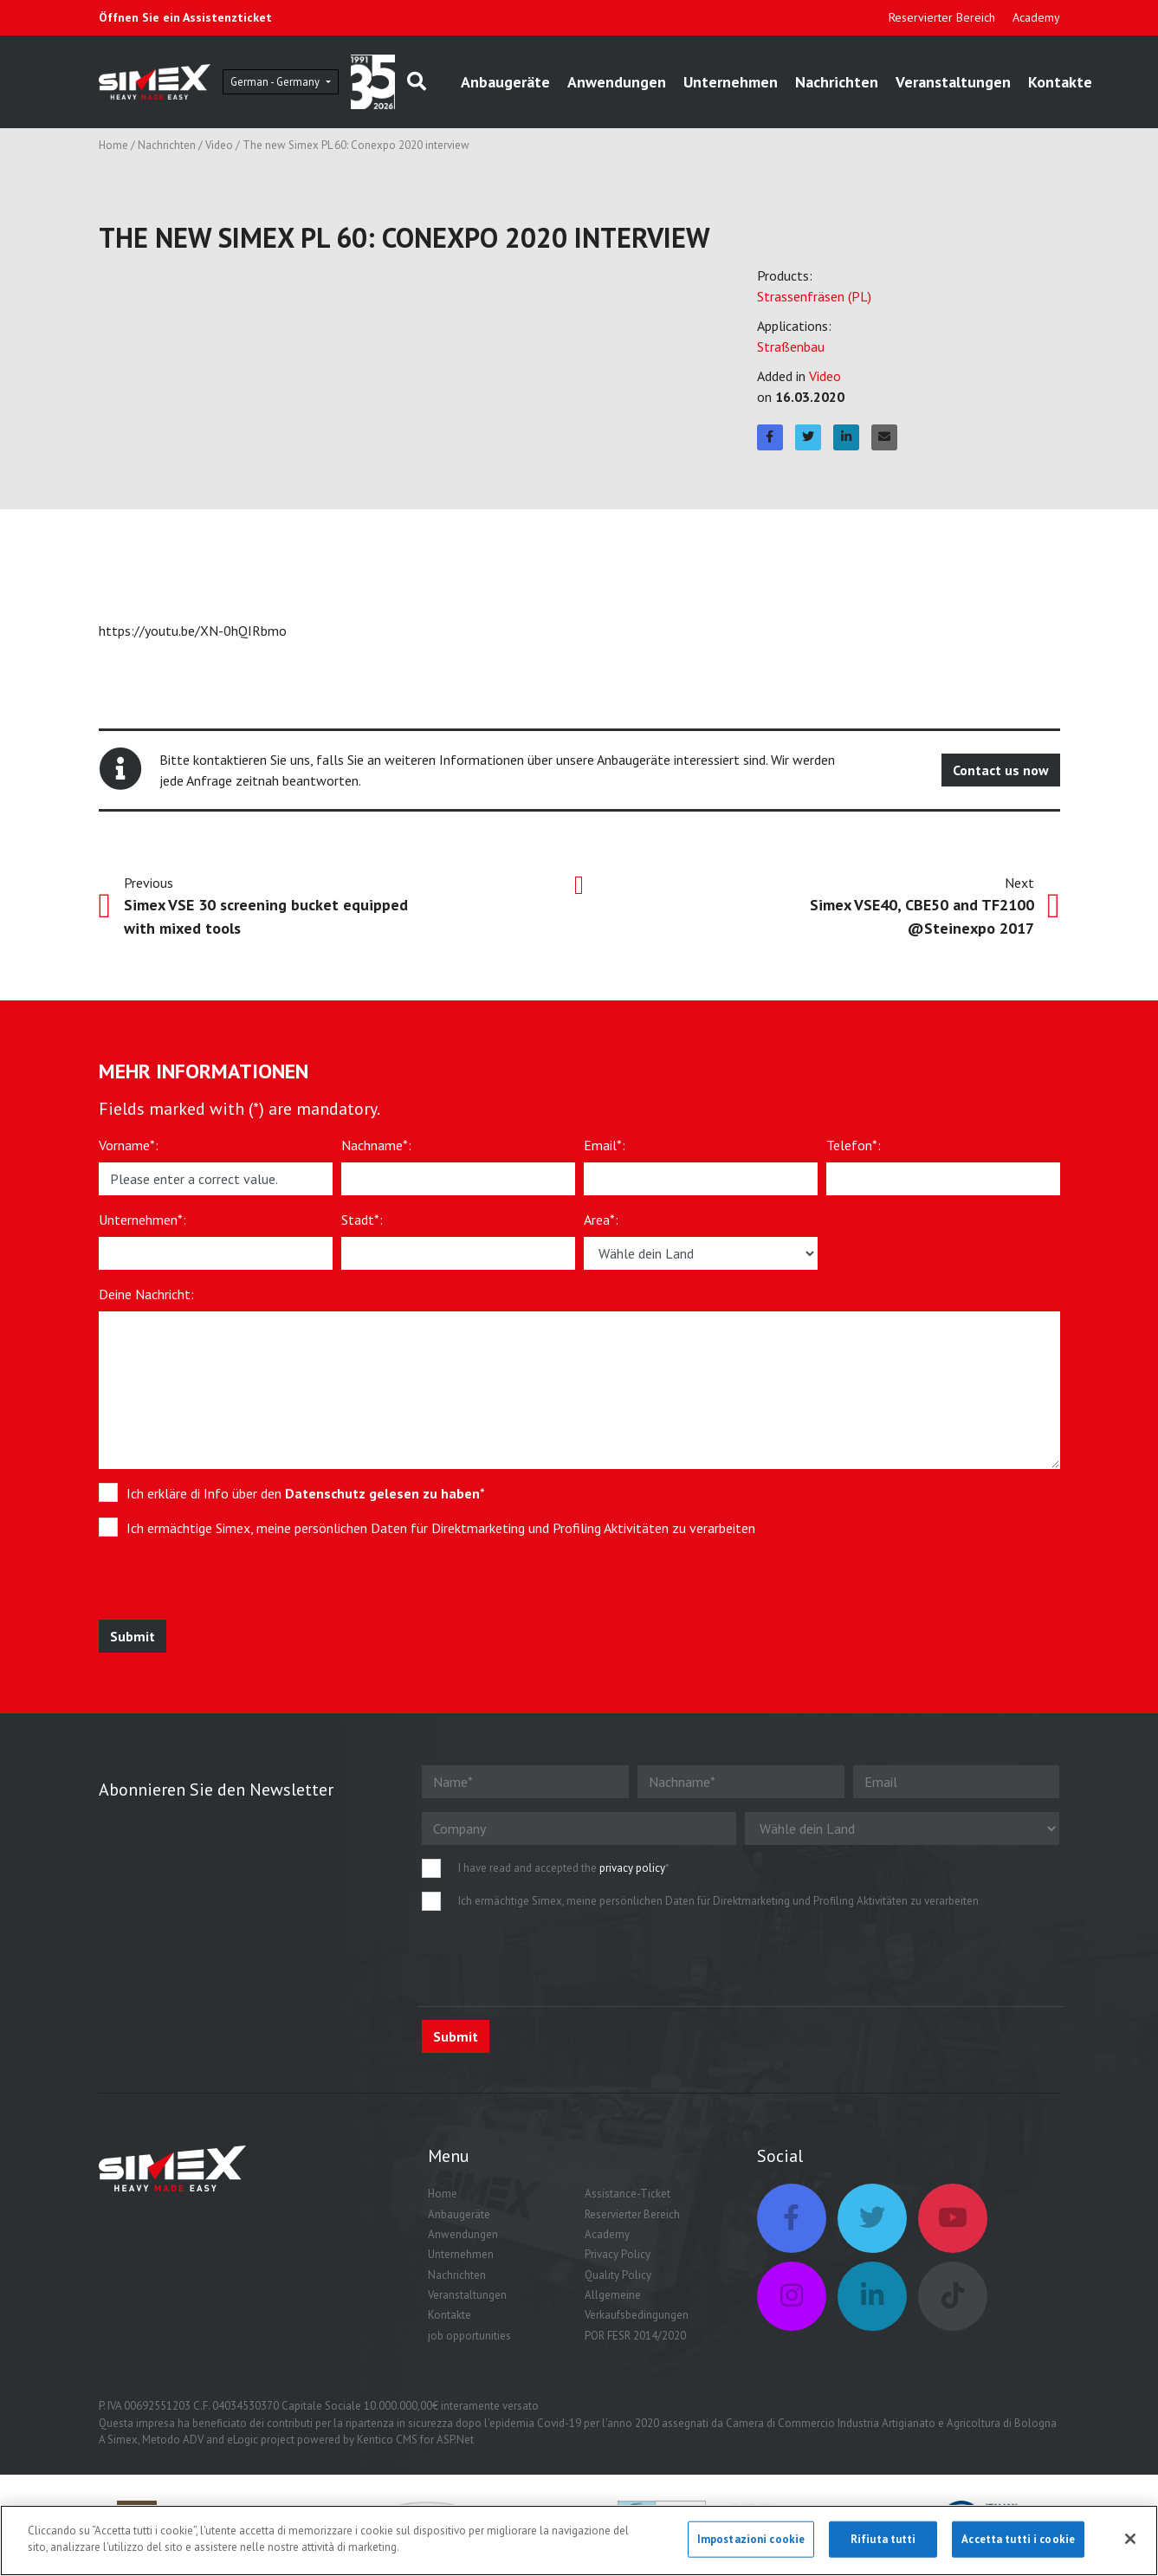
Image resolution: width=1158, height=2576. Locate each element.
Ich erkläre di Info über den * (305, 1499)
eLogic (242, 2445)
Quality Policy (618, 2281)
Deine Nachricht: (146, 1300)
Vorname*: (128, 1151)
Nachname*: (376, 1151)
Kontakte (449, 2321)
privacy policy (632, 1874)
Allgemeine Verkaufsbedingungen (637, 2311)
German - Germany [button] (321, 84)
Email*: (604, 1151)
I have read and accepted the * (564, 1874)
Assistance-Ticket (627, 2199)
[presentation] (226, 1592)
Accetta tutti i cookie (1018, 2543)
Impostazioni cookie (751, 2543)
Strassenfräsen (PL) (814, 301)
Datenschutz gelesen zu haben (382, 1499)
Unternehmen (798, 84)
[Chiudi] (1130, 2543)
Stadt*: (362, 1225)
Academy (1036, 17)
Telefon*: (853, 1151)
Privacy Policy (617, 2260)
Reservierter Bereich (942, 17)
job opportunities (469, 2341)
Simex (122, 2445)
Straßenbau (791, 351)
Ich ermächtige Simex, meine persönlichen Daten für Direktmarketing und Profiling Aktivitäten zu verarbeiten (440, 1534)
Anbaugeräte (573, 84)
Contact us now (1001, 776)
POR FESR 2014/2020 (635, 2341)
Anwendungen (684, 84)
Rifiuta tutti (883, 2543)
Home (113, 151)
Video (219, 151)
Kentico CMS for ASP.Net (415, 2445)
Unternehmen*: (142, 1225)
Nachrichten (904, 84)
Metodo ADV (173, 2445)
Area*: (601, 1225)
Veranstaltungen (1020, 84)
